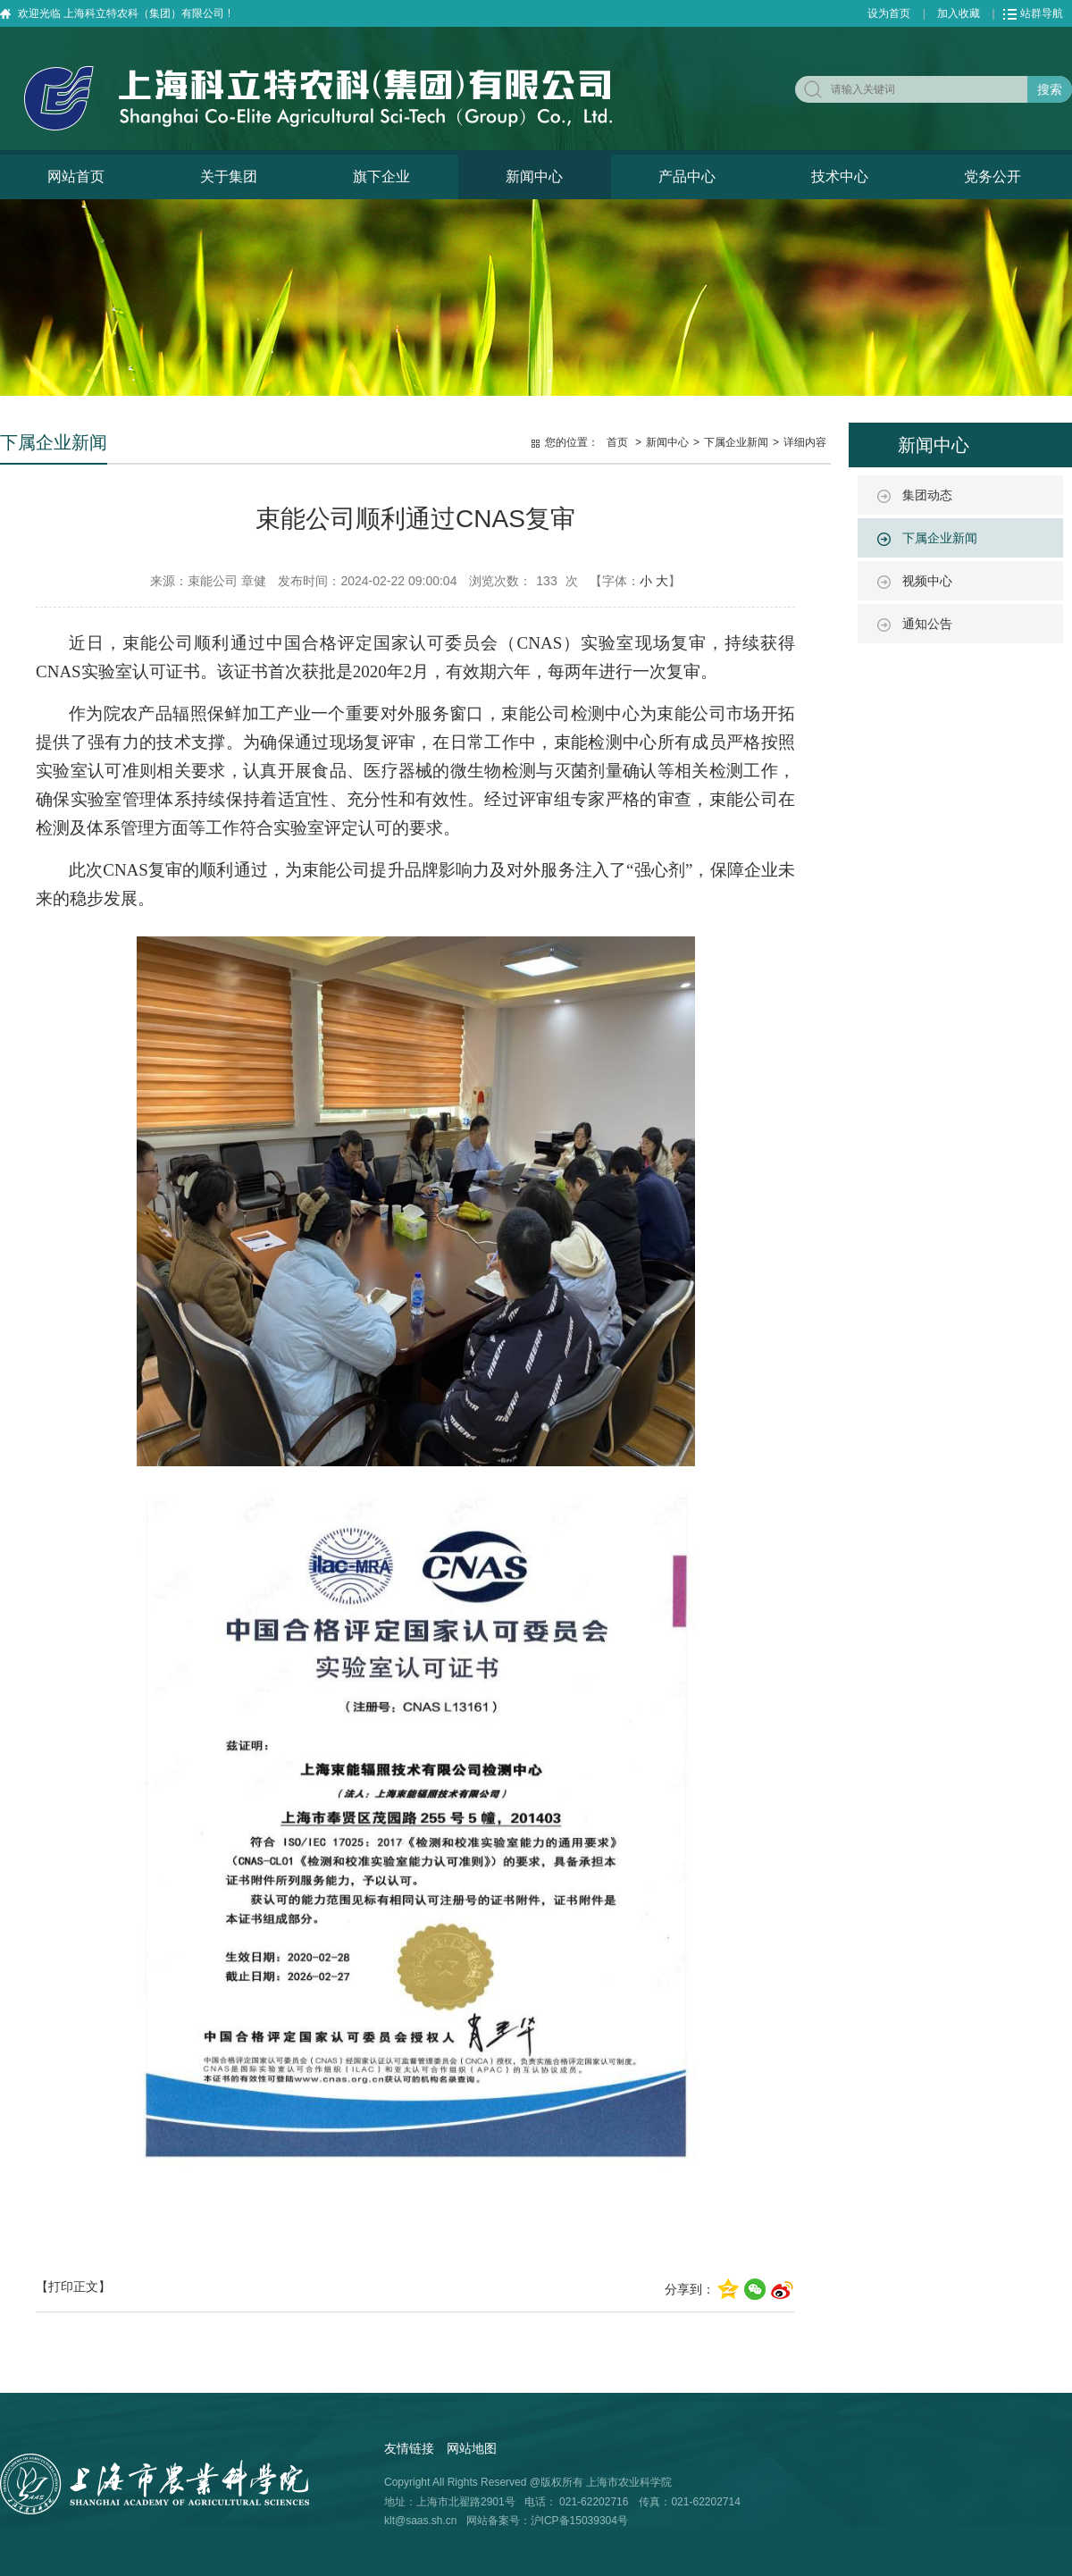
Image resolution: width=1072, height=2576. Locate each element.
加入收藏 (958, 13)
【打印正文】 (73, 2286)
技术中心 (839, 176)
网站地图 (472, 2448)
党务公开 (992, 176)
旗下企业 (381, 176)
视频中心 (927, 581)
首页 (617, 442)
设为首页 (888, 13)
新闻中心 (534, 176)
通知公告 (927, 624)
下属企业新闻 (939, 538)
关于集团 (228, 176)
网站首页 (76, 176)
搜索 (1049, 89)
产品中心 (687, 176)
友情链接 (409, 2448)
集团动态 (927, 495)
